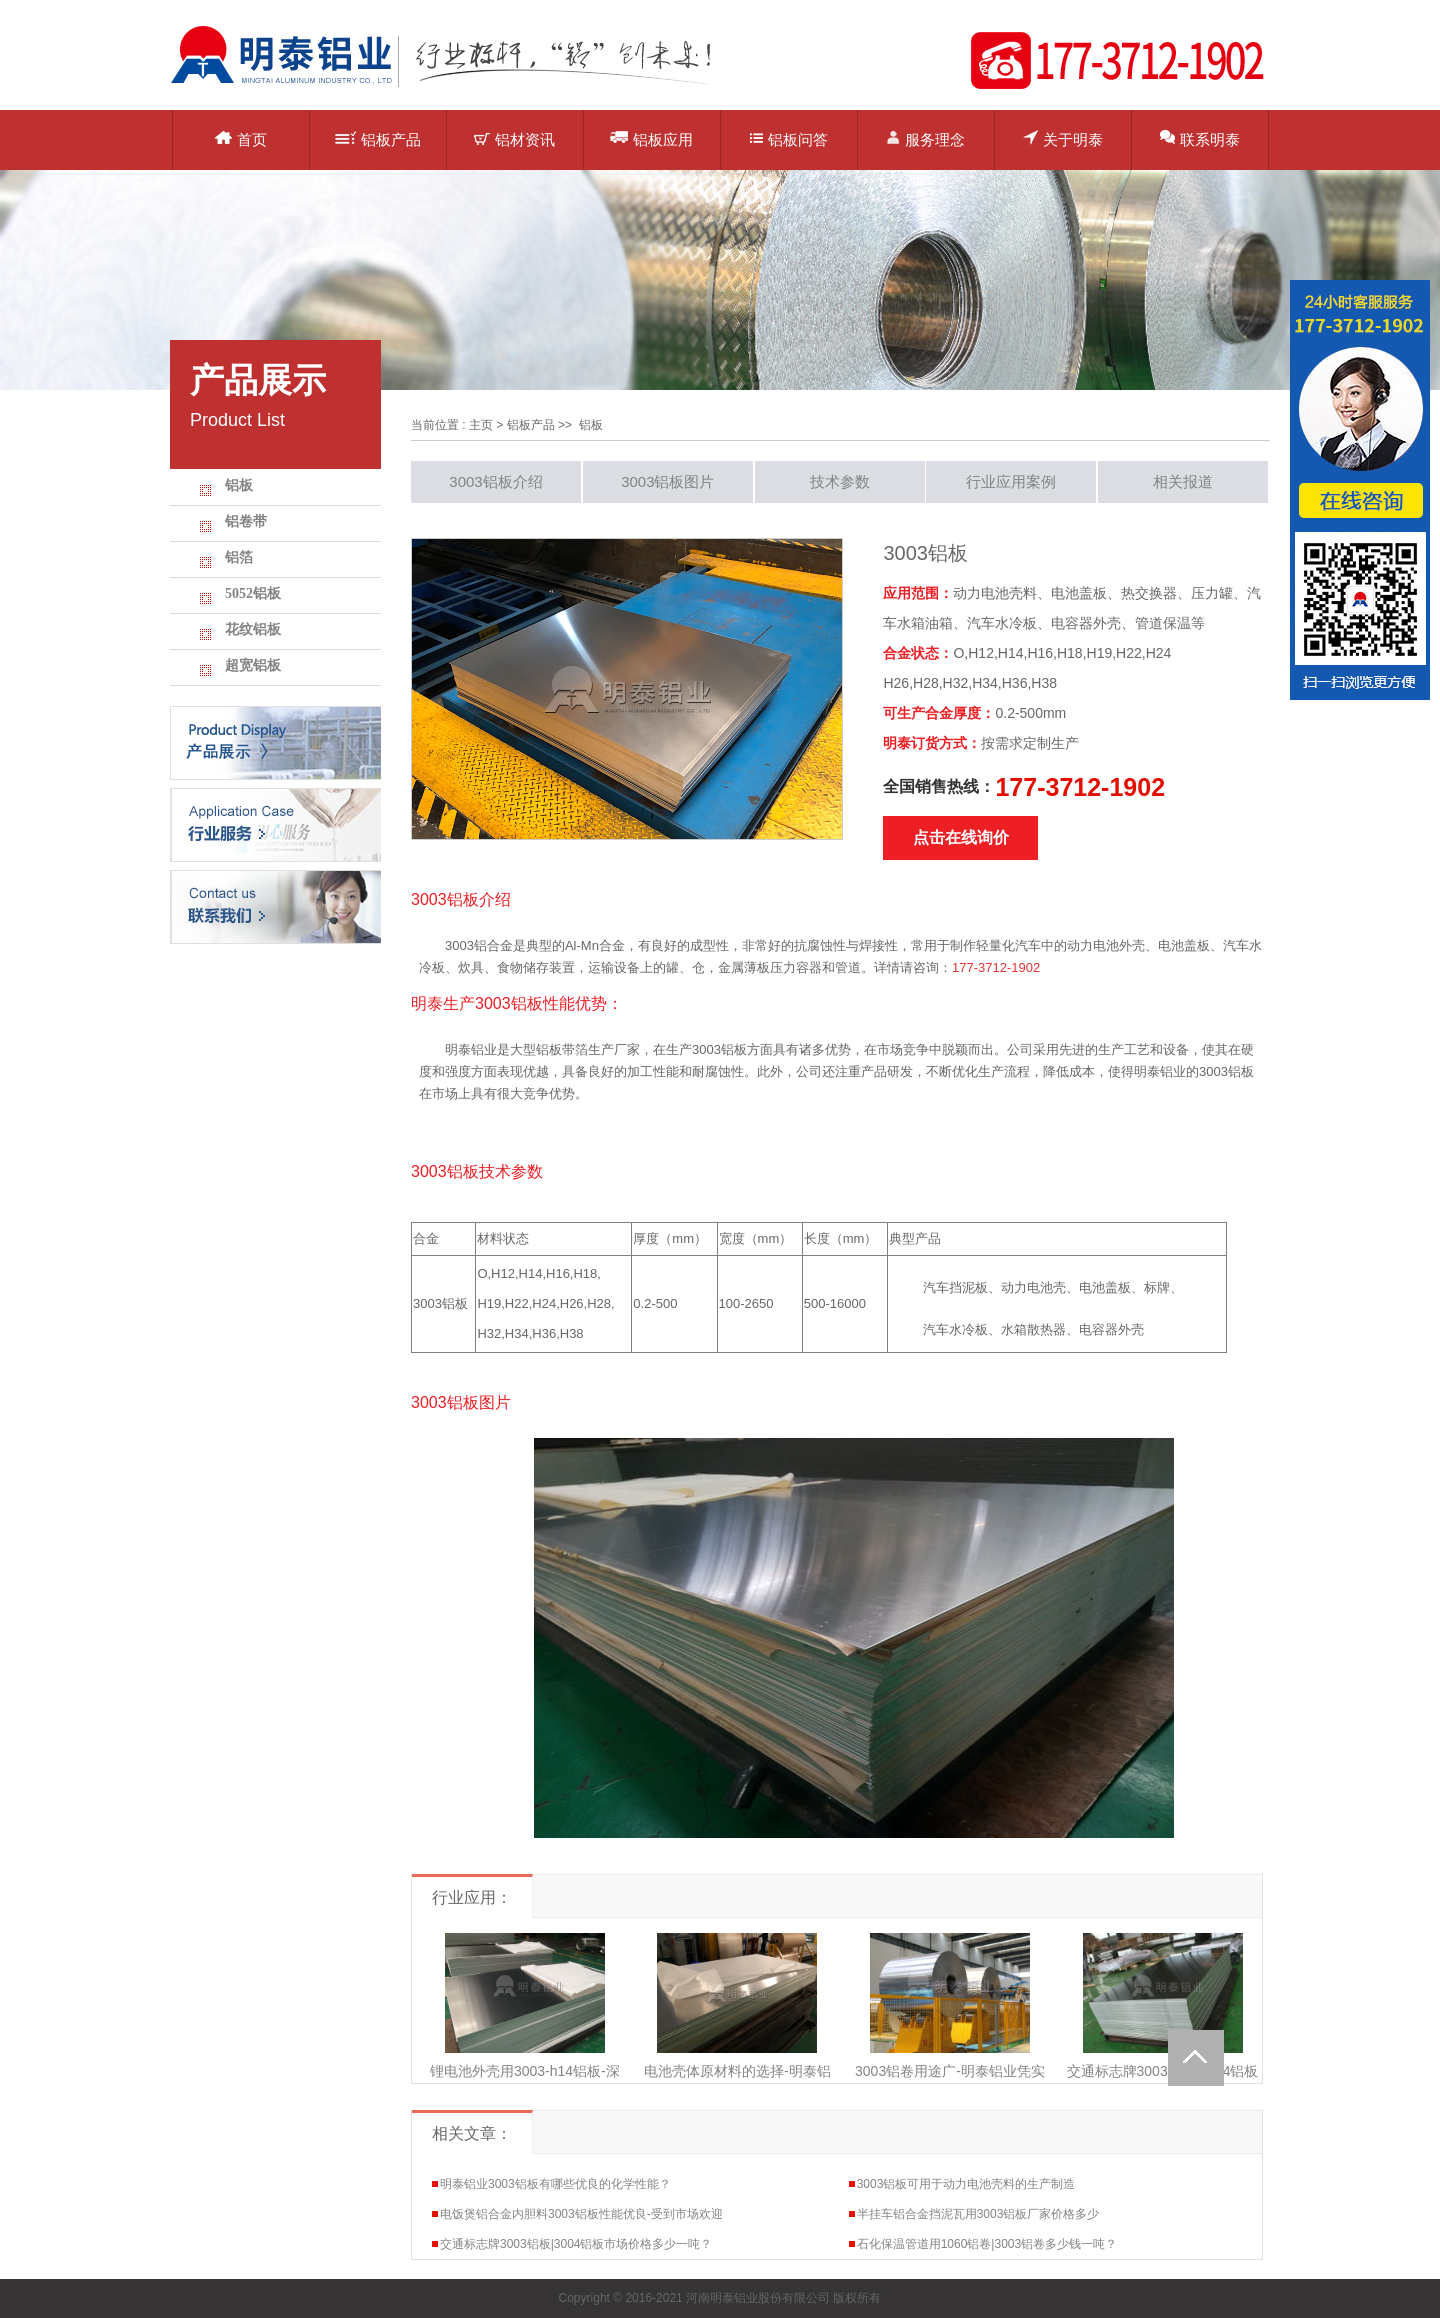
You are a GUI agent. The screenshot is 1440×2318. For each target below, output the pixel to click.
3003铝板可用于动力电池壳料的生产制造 (966, 2184)
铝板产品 (378, 139)
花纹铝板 (253, 629)
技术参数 (840, 481)
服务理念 (925, 138)
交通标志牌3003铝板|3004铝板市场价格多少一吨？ (576, 2244)
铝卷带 (246, 521)
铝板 (239, 485)
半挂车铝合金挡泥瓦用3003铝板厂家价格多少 (978, 2214)
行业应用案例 (1011, 481)
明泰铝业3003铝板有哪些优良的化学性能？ (555, 2184)
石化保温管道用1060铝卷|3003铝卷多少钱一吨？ (987, 2244)
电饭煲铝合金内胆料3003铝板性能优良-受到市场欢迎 (581, 2214)
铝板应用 (651, 138)
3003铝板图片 (667, 481)
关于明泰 (1063, 138)
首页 (241, 139)
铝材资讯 (514, 139)
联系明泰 (1200, 138)
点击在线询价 (961, 837)
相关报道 (1183, 481)
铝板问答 (789, 139)
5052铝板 (253, 593)
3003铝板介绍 (495, 481)
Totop (1196, 2058)
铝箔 (239, 557)
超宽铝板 (253, 665)
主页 (481, 425)
